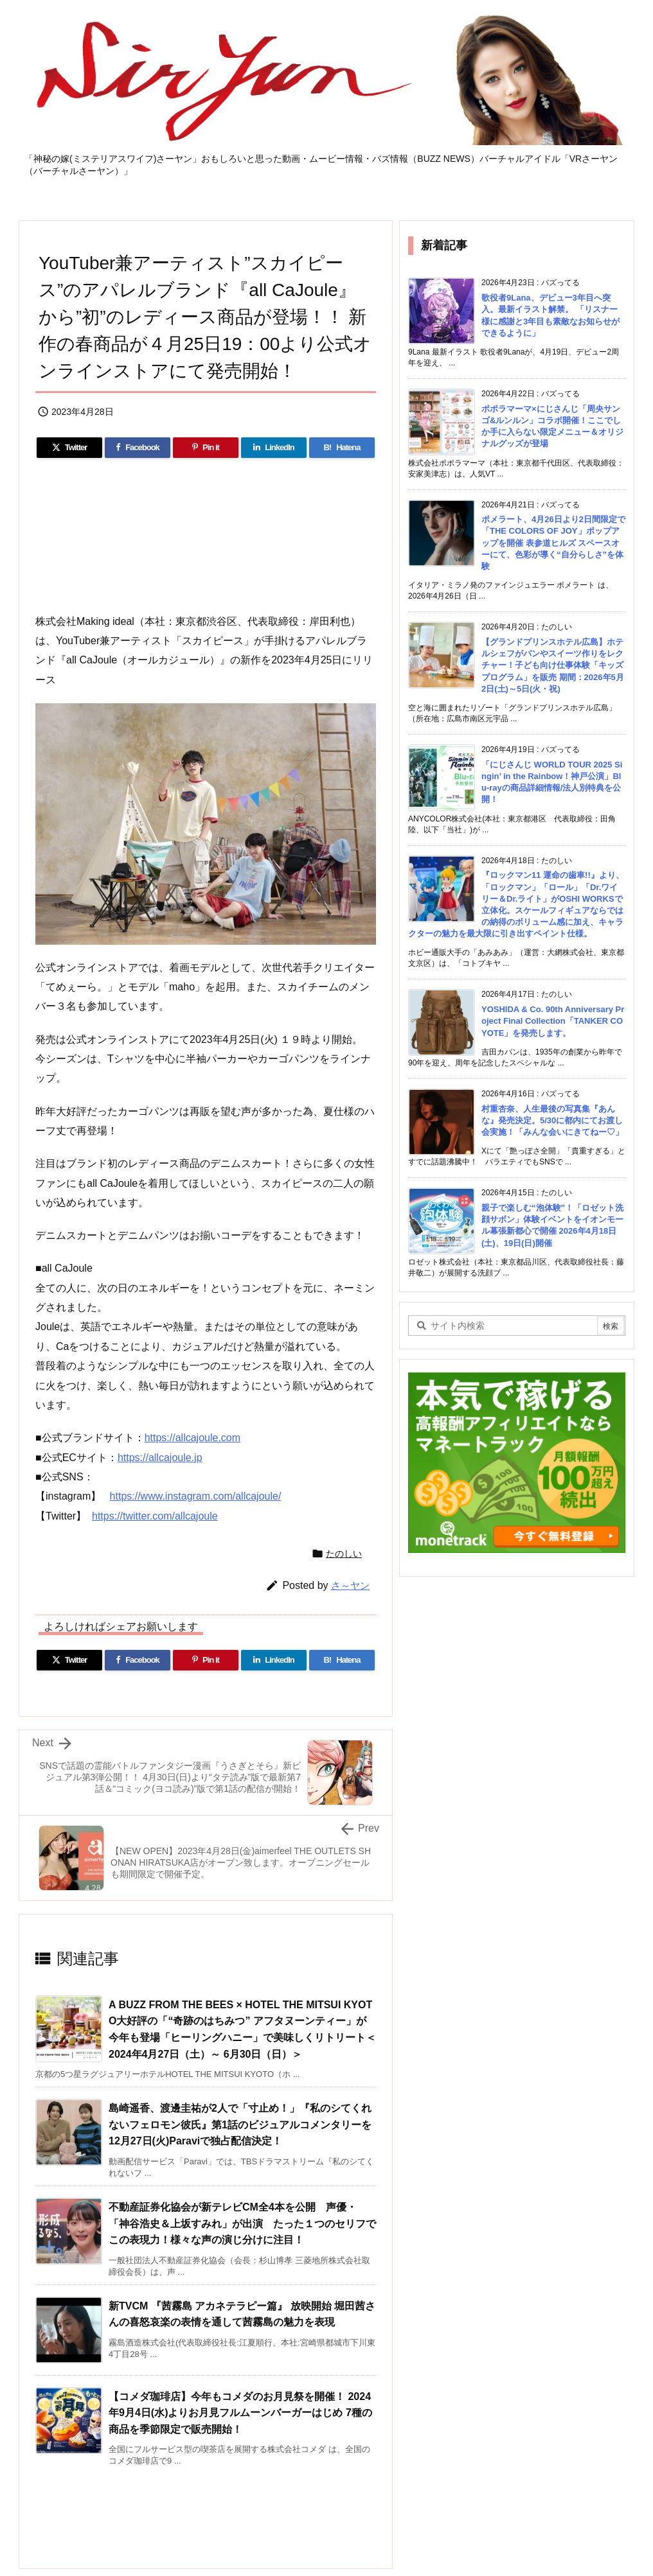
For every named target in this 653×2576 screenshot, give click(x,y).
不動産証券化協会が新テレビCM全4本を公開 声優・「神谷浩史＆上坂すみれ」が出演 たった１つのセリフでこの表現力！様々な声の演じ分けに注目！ (242, 2223)
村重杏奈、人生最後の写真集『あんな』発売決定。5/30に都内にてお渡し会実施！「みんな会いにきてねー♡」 (552, 1120)
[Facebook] (137, 447)
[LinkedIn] (274, 447)
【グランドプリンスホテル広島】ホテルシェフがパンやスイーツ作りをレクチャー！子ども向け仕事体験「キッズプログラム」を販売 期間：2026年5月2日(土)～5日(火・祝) (552, 665)
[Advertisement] (205, 2505)
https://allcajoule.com (192, 1437)
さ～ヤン (350, 1585)
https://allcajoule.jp (160, 1457)
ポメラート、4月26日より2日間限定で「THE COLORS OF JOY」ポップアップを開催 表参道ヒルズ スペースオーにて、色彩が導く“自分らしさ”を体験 (553, 542)
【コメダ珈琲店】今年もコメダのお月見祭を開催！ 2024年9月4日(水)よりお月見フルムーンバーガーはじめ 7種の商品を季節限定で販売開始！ (240, 2413)
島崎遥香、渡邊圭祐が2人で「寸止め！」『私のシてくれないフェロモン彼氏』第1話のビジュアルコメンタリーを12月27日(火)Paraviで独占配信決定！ (240, 2124)
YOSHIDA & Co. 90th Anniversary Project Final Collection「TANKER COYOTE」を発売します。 (552, 1020)
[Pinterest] (205, 447)
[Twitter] (69, 447)
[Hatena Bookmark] (342, 447)
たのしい (344, 1553)
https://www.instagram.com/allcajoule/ (196, 1496)
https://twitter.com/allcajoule (155, 1516)
